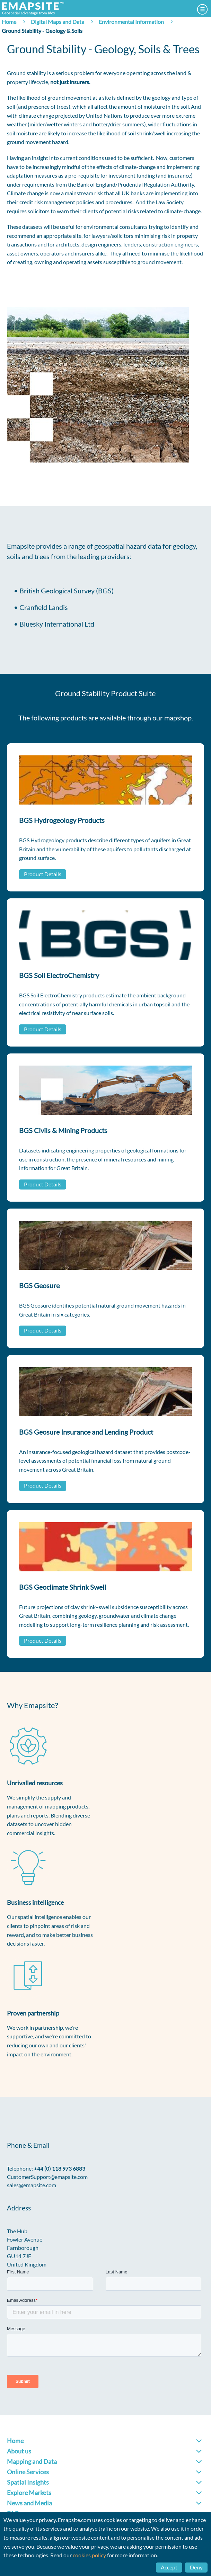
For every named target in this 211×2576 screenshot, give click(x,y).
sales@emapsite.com (31, 2185)
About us (19, 2451)
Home (9, 21)
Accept (169, 2567)
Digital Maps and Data (57, 21)
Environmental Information (131, 21)
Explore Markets (29, 2492)
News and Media (29, 2503)
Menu (202, 9)
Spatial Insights (28, 2482)
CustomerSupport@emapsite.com (47, 2176)
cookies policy (89, 2555)
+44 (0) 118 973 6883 (59, 2168)
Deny (196, 2567)
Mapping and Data (32, 2461)
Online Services (28, 2472)
